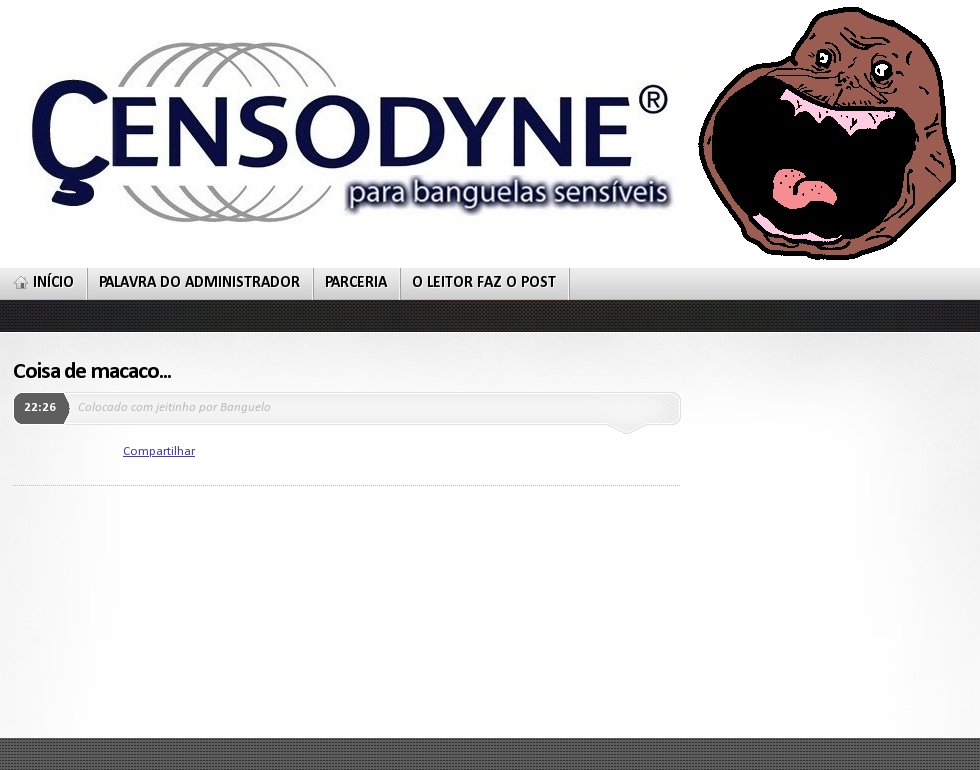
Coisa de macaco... (92, 372)
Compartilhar (159, 451)
